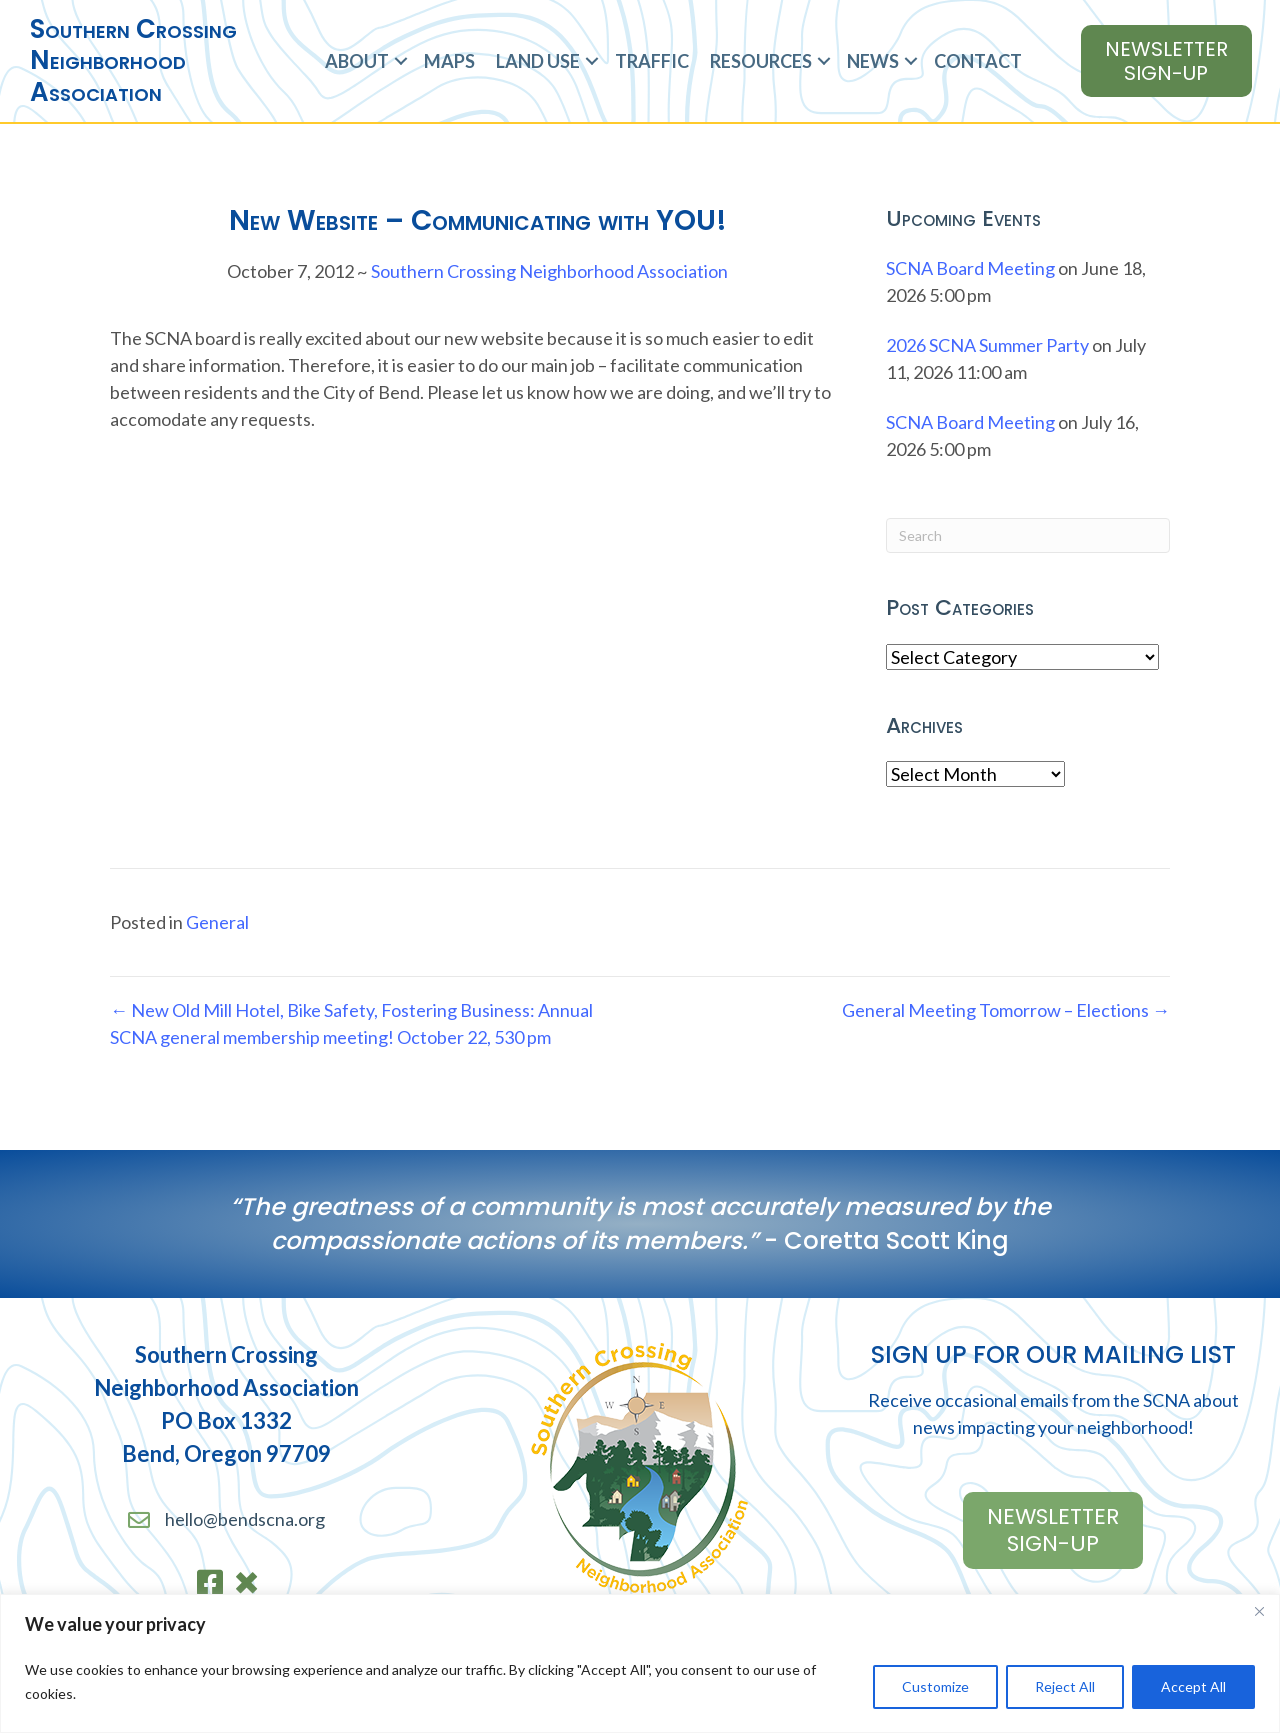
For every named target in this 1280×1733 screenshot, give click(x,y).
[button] (401, 61)
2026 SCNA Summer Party (987, 345)
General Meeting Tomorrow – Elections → (1006, 1010)
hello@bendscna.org (245, 1519)
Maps (449, 61)
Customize (935, 1686)
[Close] (1259, 1611)
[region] (640, 1663)
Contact (978, 61)
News (873, 61)
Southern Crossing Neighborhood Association (549, 271)
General (217, 922)
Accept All (1193, 1686)
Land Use (538, 61)
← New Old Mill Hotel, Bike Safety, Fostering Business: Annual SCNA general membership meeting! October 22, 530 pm (351, 1023)
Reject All (1065, 1686)
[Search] (1028, 535)
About (357, 61)
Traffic (652, 61)
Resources (761, 61)
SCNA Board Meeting (970, 268)
